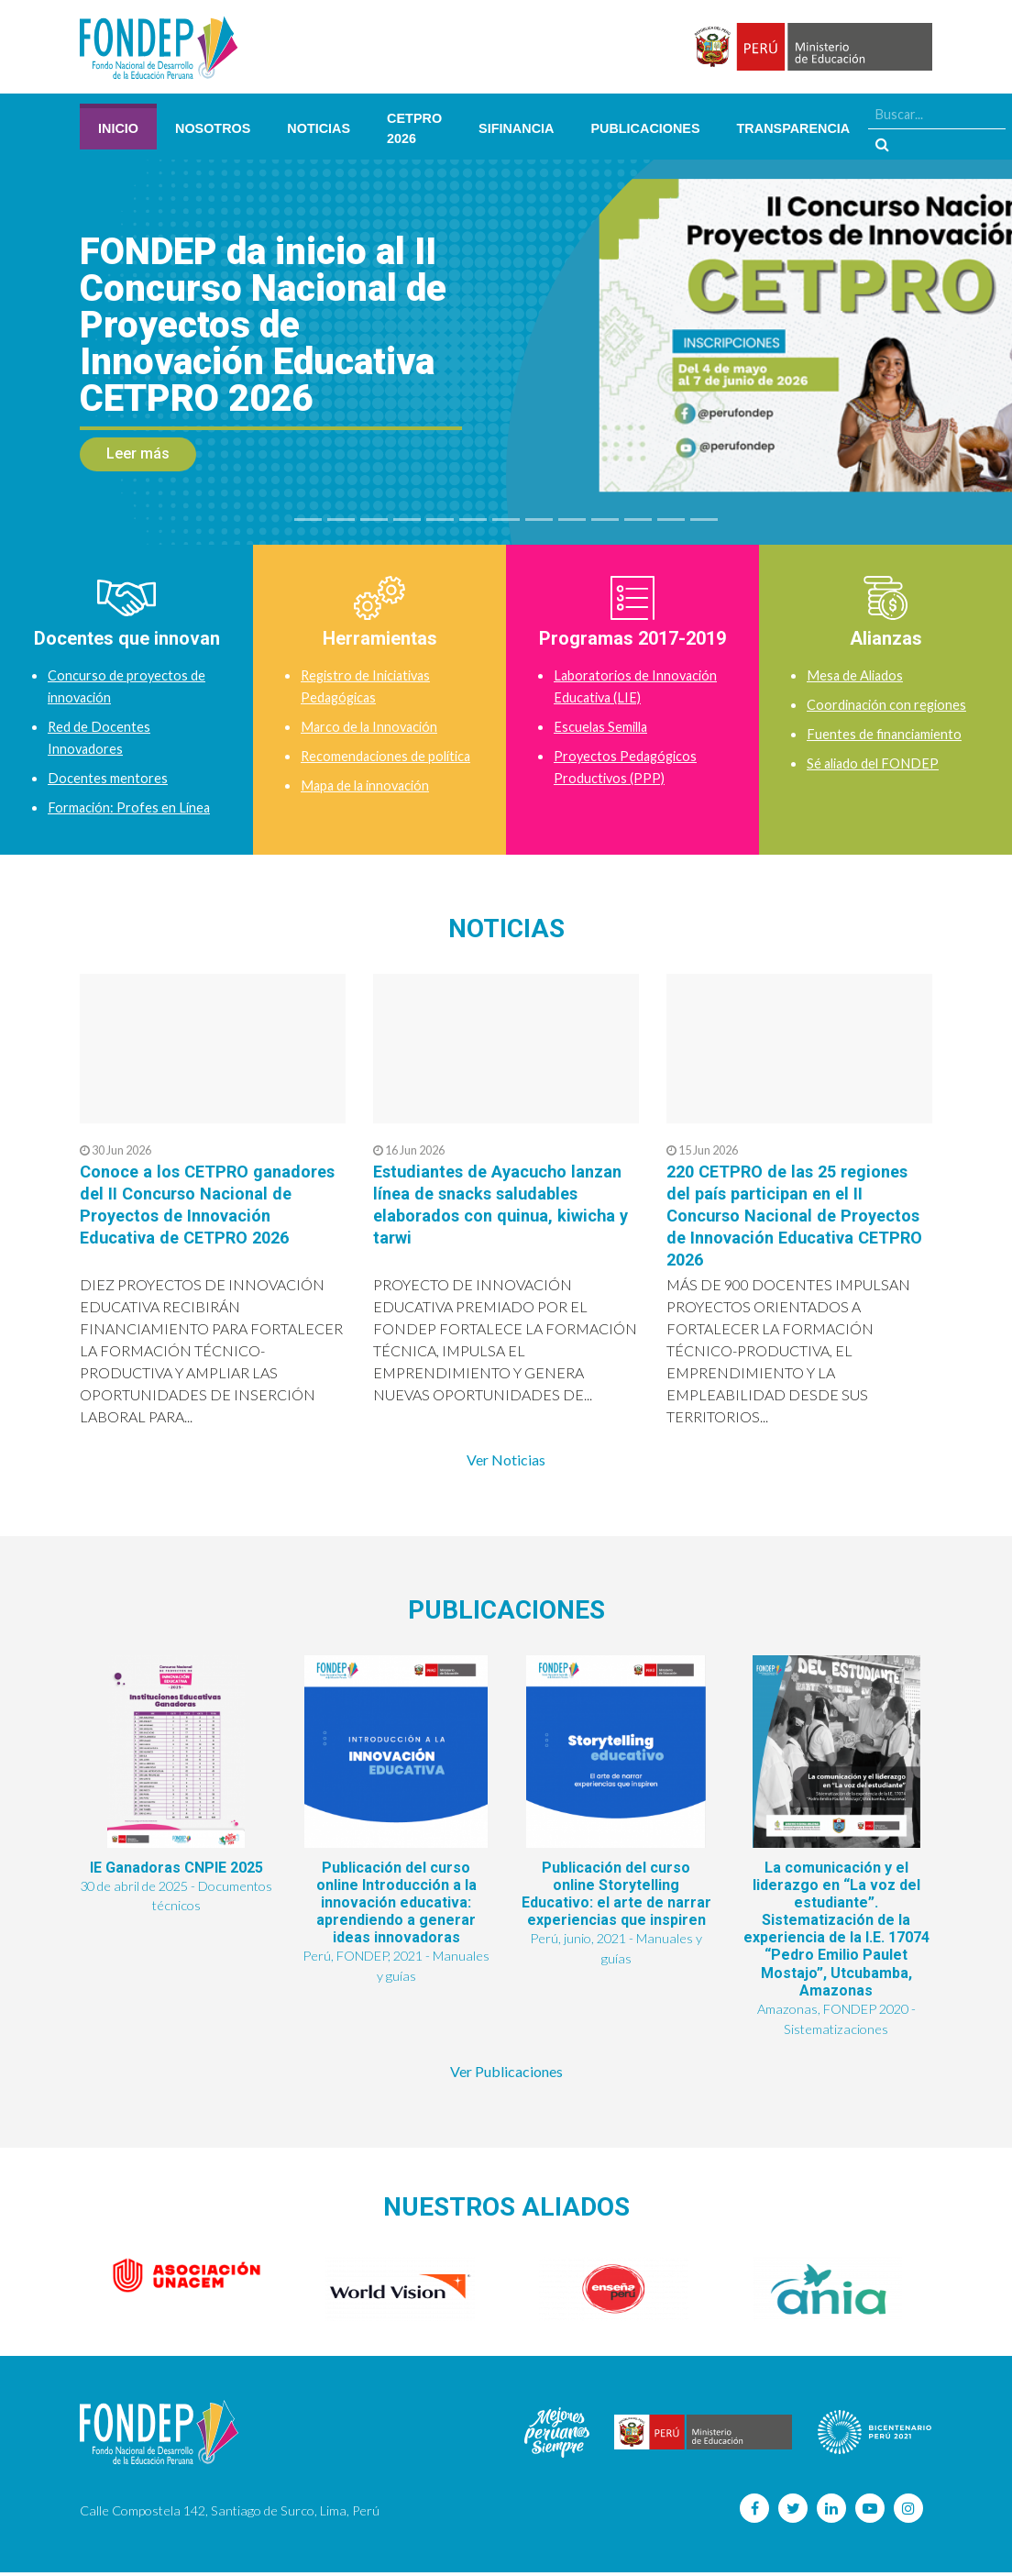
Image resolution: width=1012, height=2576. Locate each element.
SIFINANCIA (516, 128)
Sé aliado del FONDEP (877, 762)
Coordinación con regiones (890, 704)
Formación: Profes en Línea (132, 806)
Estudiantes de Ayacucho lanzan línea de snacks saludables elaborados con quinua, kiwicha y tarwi (486, 1204)
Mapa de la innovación (371, 806)
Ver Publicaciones (506, 2075)
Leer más (138, 453)
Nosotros (212, 128)
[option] (186, 2280)
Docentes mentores (109, 777)
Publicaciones (644, 128)
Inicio (118, 128)
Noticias (318, 128)
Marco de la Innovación (374, 726)
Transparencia (794, 128)
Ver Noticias (506, 1459)
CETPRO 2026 (414, 128)
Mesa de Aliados (859, 674)
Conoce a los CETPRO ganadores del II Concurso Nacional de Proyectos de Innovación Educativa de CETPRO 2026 (191, 1215)
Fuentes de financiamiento (889, 733)
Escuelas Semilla (604, 726)
